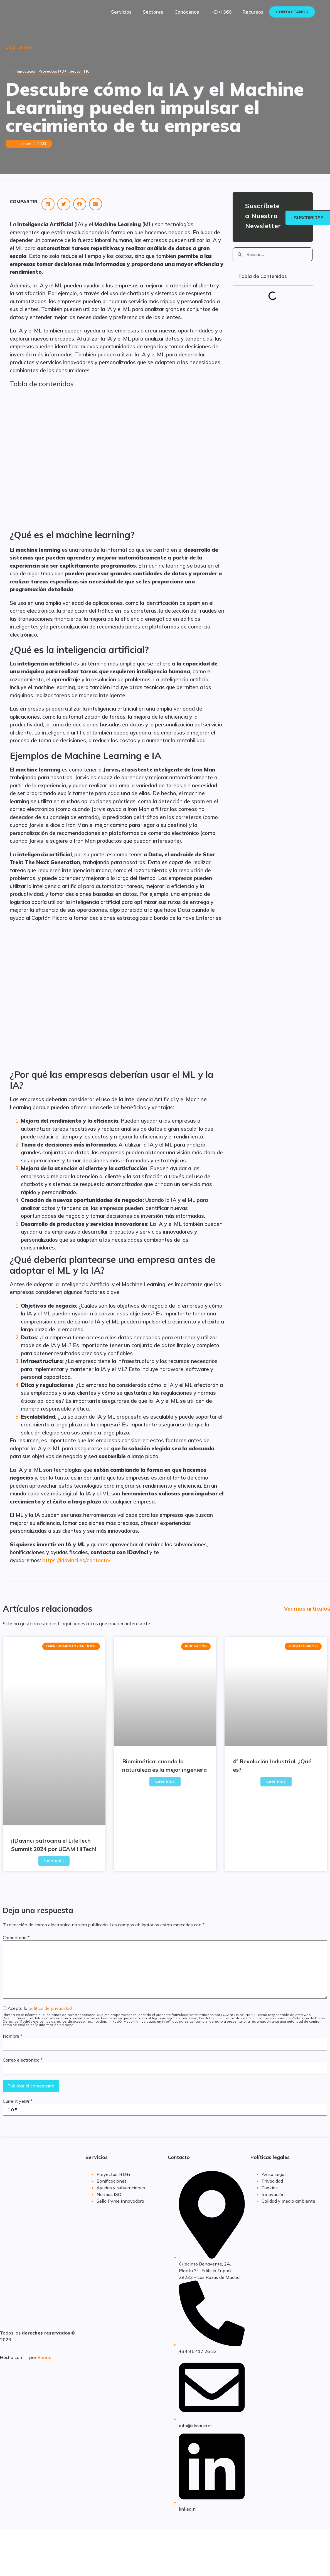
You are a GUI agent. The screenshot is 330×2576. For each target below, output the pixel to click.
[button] (48, 204)
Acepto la (165, 2016)
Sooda (44, 2357)
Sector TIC (80, 71)
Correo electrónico (23, 2060)
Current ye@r (18, 2101)
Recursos (253, 12)
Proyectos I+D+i (53, 71)
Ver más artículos (307, 1608)
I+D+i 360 (221, 12)
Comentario (16, 1937)
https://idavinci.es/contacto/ (76, 1560)
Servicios (121, 12)
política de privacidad (50, 2008)
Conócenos (186, 12)
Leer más (54, 1860)
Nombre (12, 2036)
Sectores (153, 12)
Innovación (26, 71)
